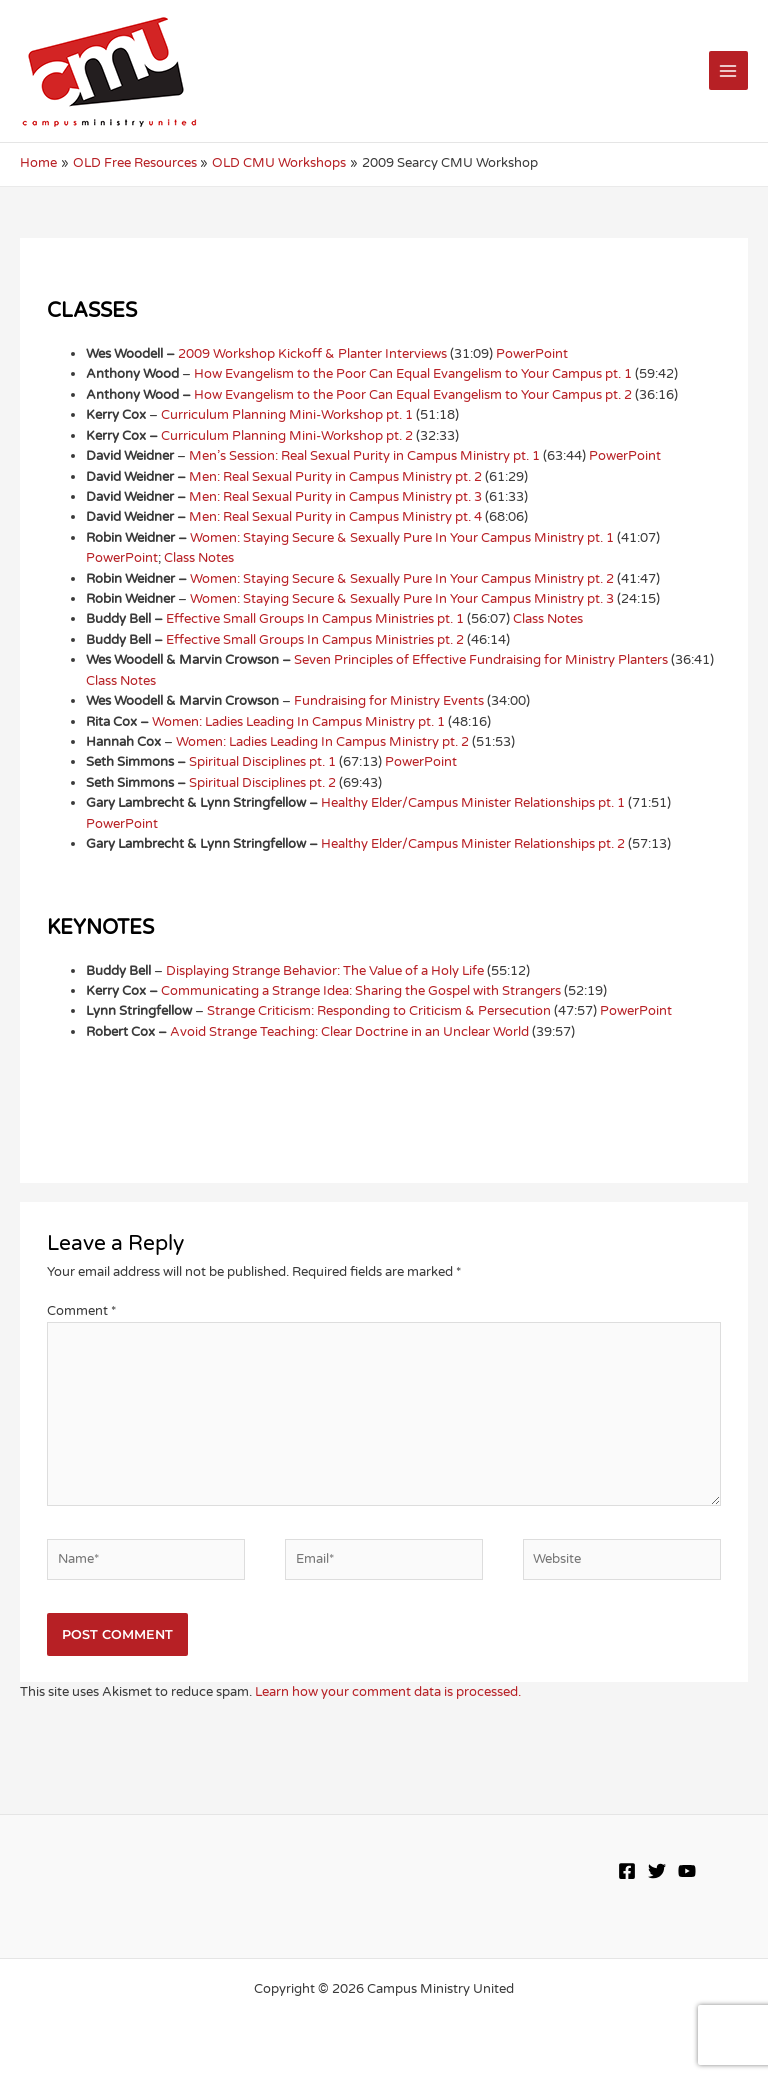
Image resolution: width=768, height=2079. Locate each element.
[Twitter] (657, 1871)
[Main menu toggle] (728, 70)
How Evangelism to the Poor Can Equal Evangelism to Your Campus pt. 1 (413, 374)
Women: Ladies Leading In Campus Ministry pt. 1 (298, 722)
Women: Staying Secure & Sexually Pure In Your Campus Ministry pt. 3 (402, 599)
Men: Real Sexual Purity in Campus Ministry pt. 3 (335, 497)
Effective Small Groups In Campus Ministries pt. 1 (315, 619)
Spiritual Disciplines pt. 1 (262, 762)
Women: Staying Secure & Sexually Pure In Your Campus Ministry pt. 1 (402, 538)
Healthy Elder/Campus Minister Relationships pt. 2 (473, 844)
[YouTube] (687, 1871)
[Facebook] (627, 1871)
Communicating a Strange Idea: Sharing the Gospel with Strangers (361, 991)
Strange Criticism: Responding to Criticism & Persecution (379, 1011)
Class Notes (199, 558)
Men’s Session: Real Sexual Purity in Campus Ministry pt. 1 (364, 456)
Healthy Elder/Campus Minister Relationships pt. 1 (473, 803)
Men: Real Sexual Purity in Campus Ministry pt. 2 (335, 477)
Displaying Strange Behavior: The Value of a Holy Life (325, 971)
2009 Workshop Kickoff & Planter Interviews (312, 354)
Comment (81, 1311)
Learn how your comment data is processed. (388, 1692)
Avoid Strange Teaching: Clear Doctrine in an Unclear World (349, 1032)
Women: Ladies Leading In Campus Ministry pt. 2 (322, 742)
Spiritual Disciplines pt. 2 (262, 783)
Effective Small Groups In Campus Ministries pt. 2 (315, 640)
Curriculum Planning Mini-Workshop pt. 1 (287, 415)
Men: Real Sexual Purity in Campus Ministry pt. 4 (335, 517)
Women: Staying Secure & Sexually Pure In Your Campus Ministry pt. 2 (402, 579)
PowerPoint (532, 354)
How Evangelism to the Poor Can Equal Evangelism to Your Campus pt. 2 (413, 395)
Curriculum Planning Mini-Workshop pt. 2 (287, 436)
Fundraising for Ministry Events (389, 701)
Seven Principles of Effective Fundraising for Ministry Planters (481, 660)
